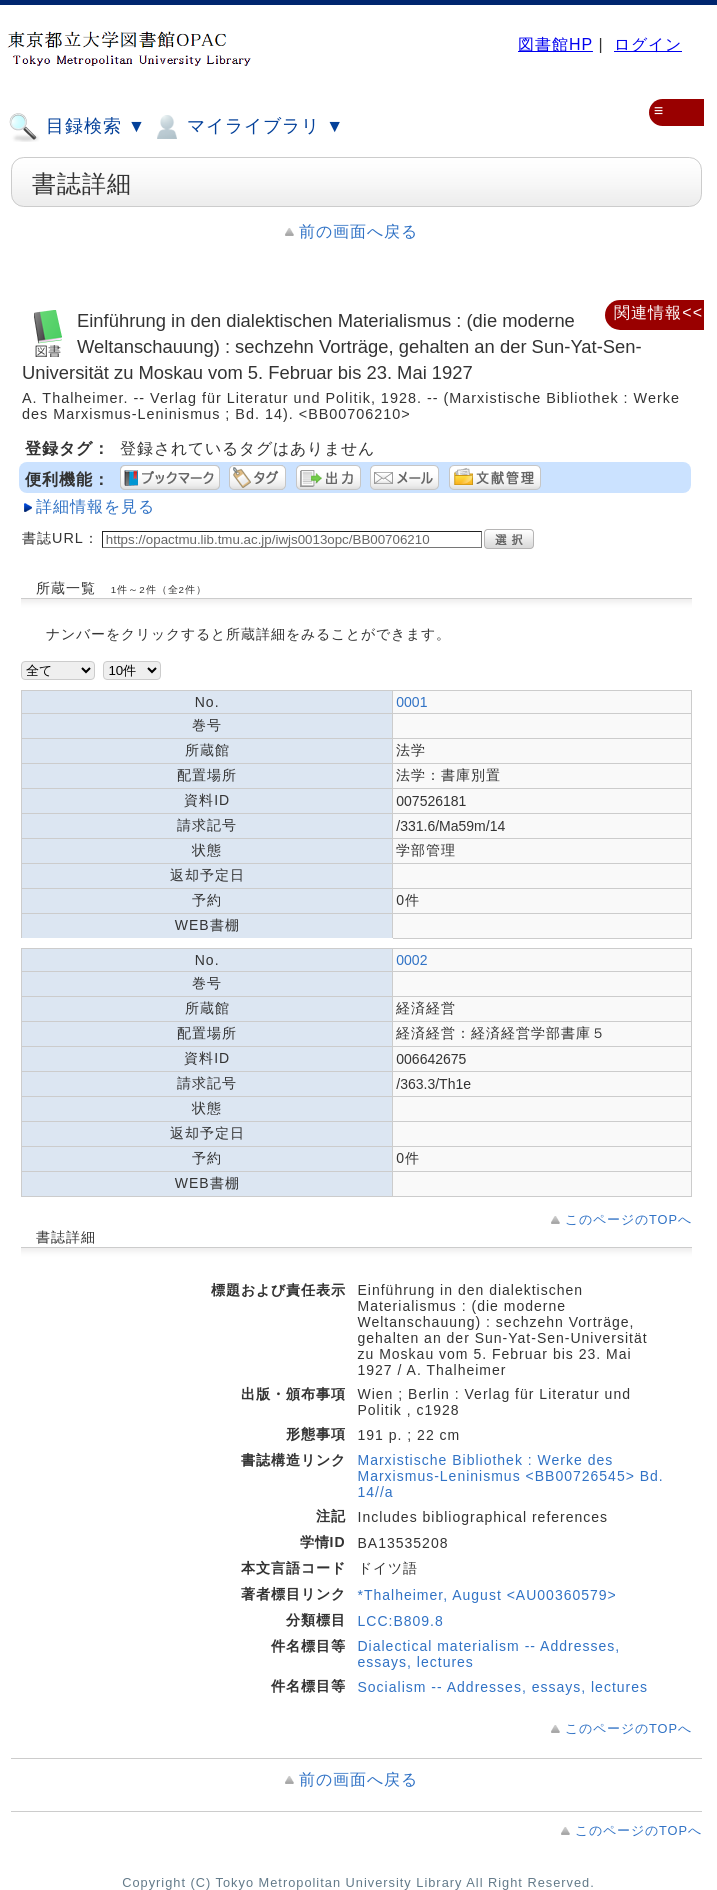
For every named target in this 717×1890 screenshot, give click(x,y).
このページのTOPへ (628, 1219)
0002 (411, 960)
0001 (411, 702)
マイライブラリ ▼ (247, 127)
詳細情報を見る (95, 506)
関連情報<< (658, 312)
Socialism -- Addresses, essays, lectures (503, 1687)
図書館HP (555, 44)
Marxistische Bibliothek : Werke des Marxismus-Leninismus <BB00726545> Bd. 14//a (511, 1476)
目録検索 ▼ (77, 127)
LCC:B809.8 (401, 1621)
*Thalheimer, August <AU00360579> (487, 1595)
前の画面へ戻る (358, 231)
